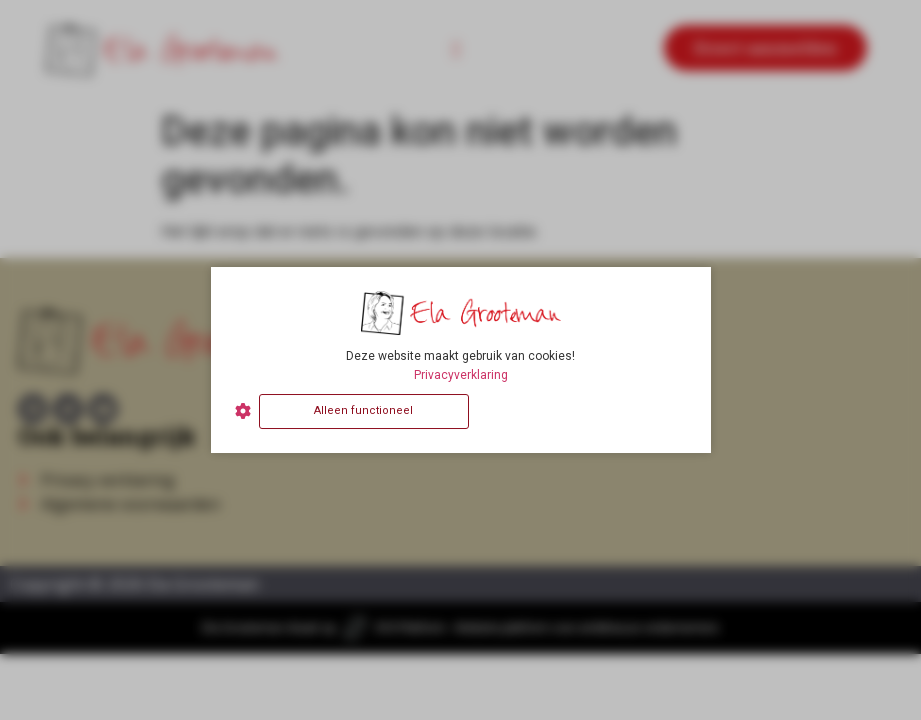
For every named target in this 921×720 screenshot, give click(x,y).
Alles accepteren (581, 410)
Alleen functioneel (363, 410)
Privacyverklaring (461, 375)
